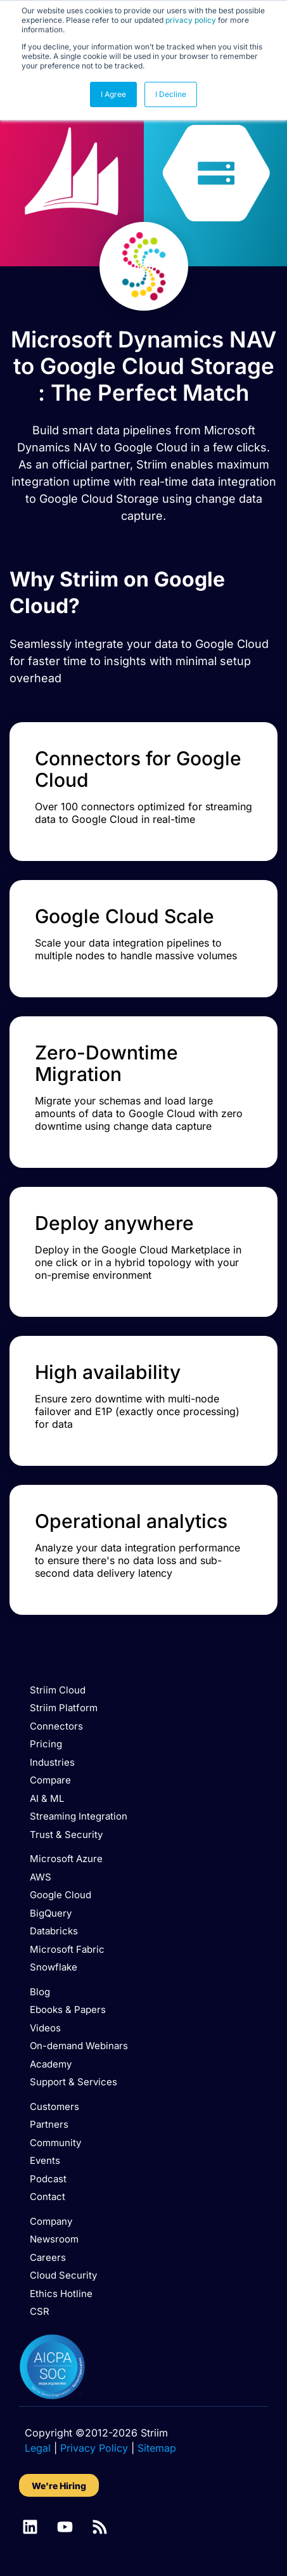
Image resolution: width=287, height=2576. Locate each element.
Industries (52, 1762)
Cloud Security (63, 2275)
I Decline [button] (170, 94)
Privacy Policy (94, 2448)
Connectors (56, 1726)
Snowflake (53, 1967)
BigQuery (51, 1913)
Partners (49, 2124)
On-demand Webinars (79, 2046)
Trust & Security (66, 1834)
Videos (45, 2028)
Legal (38, 2448)
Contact (47, 2197)
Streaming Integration (78, 1816)
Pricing (46, 1744)
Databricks (54, 1931)
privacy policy (190, 20)
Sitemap (156, 2448)
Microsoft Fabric (67, 1949)
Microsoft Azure (66, 1859)
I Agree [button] (113, 94)
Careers (48, 2257)
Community (55, 2143)
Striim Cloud (58, 1690)
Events (45, 2160)
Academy (51, 2064)
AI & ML (47, 1798)
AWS (40, 1877)
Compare (50, 1780)
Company (51, 2221)
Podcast (48, 2179)
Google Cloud (60, 1895)
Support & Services (73, 2082)
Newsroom (54, 2239)
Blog (40, 1992)
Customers (54, 2106)
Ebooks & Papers (68, 2009)
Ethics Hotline (61, 2294)
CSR (39, 2311)
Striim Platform (64, 1708)
